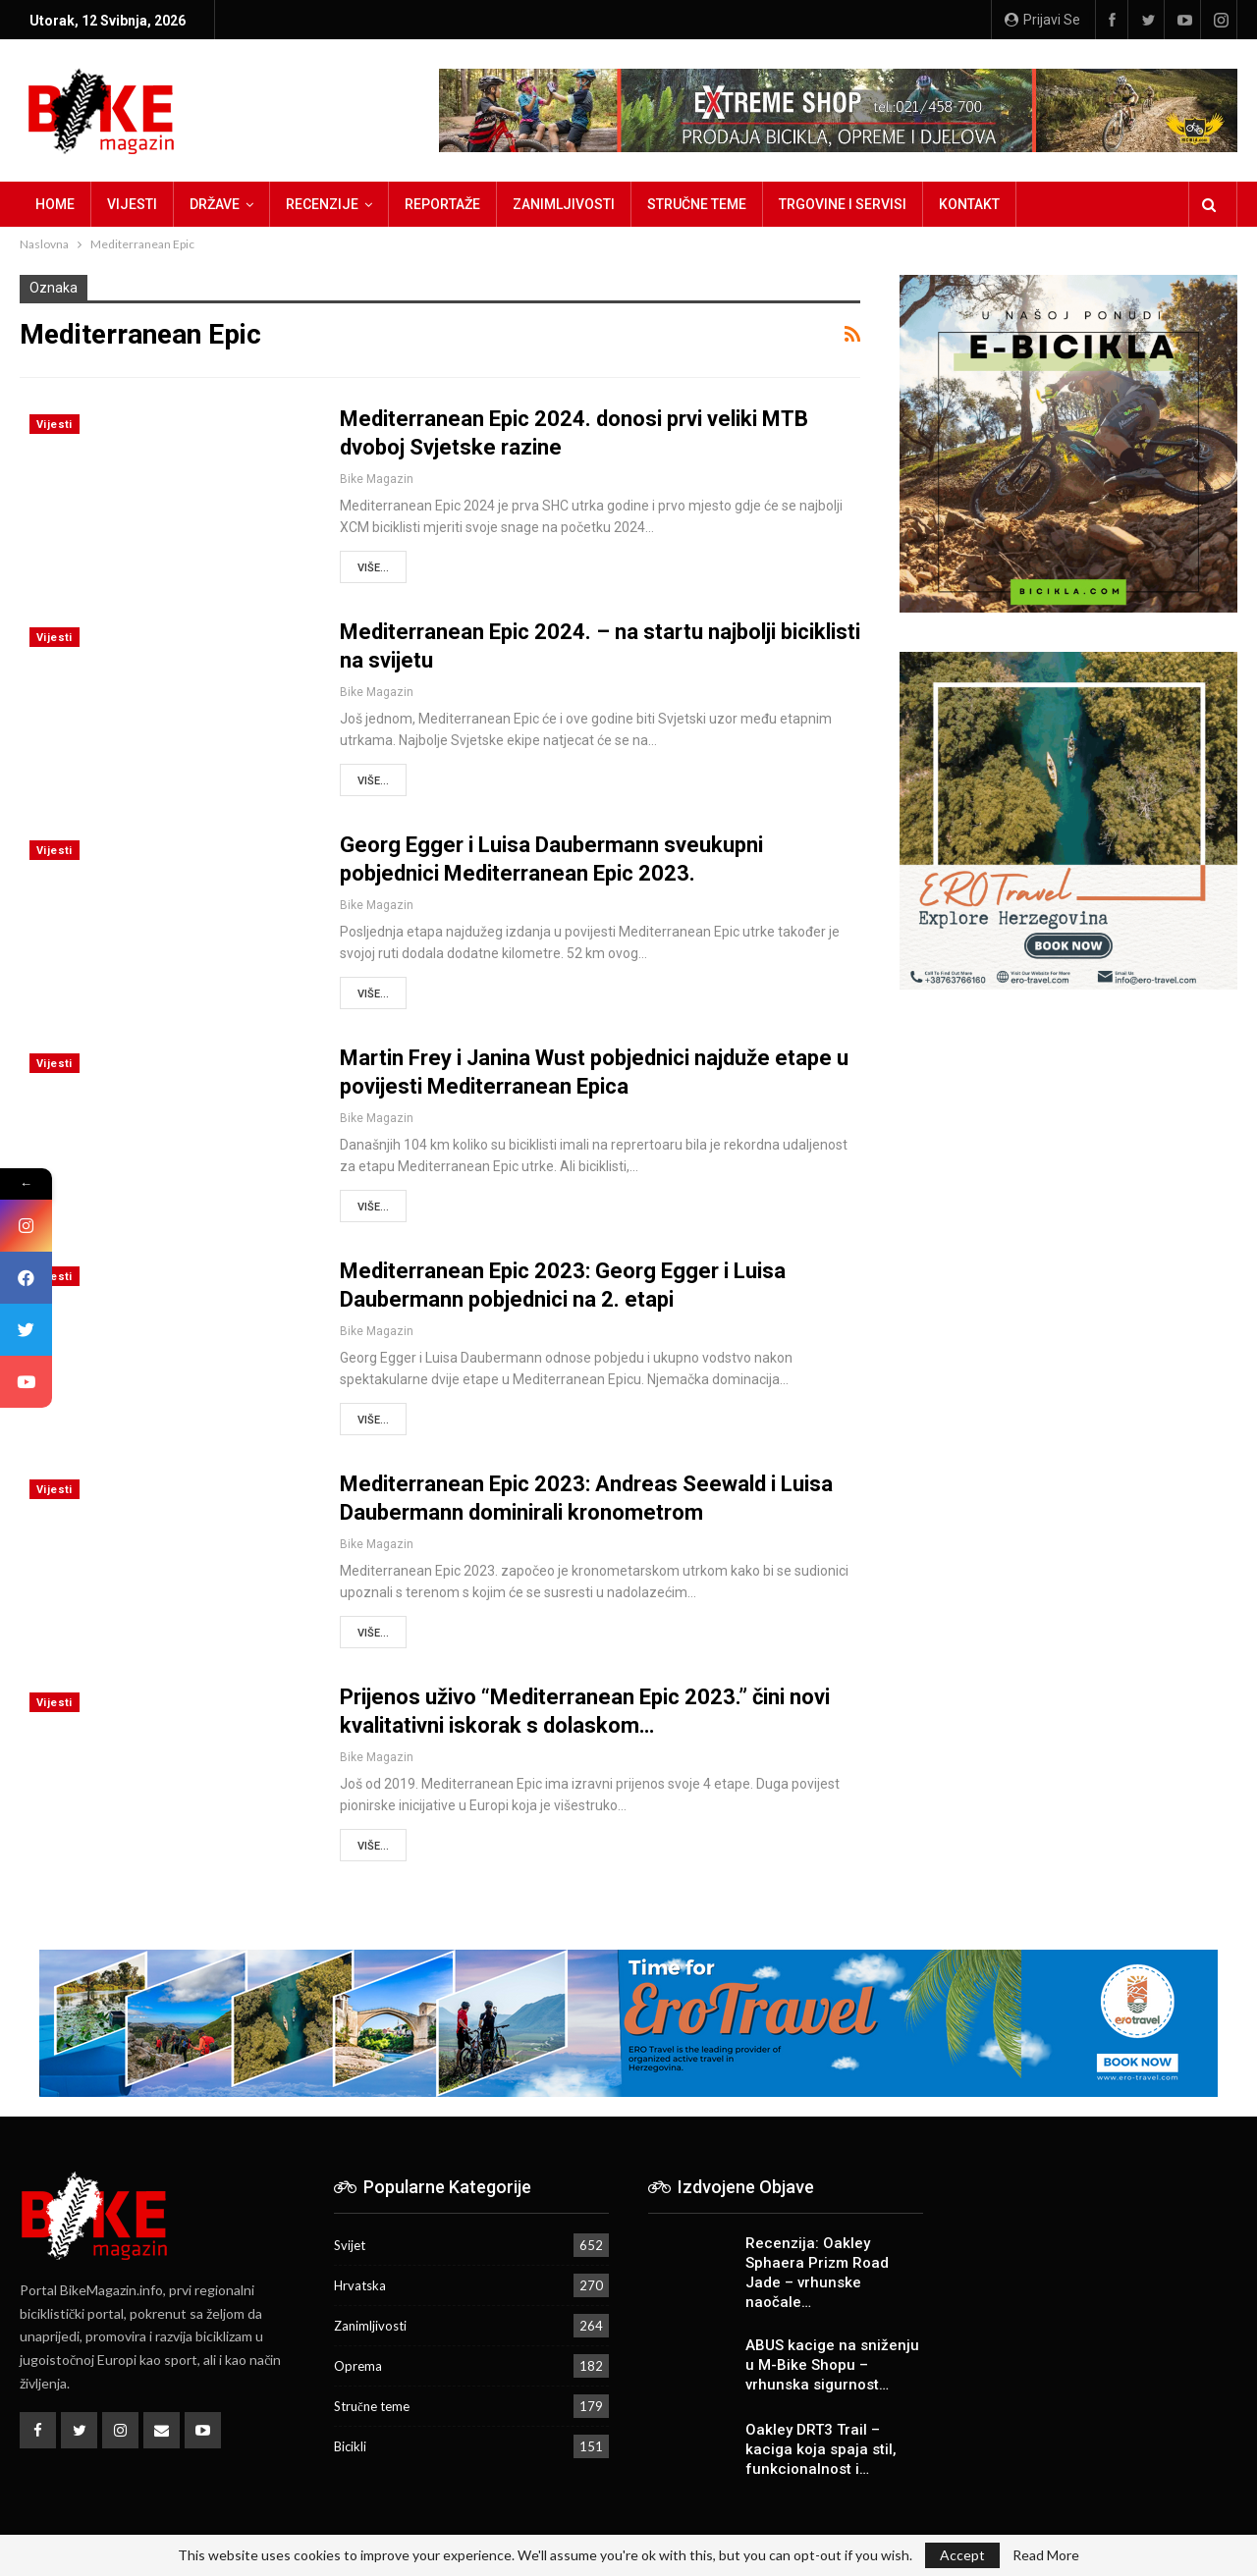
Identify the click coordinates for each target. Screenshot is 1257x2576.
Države (215, 204)
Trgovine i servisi (842, 204)
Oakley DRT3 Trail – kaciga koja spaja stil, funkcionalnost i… (821, 2449)
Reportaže (442, 204)
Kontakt (969, 204)
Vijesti (132, 204)
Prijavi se (1042, 19)
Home (55, 204)
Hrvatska (360, 2285)
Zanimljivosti (564, 204)
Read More (1045, 2555)
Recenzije (322, 204)
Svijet (349, 2245)
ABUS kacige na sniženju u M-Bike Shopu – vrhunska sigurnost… (832, 2364)
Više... (373, 568)
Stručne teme (696, 204)
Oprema (358, 2366)
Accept (962, 2555)
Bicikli (350, 2446)
